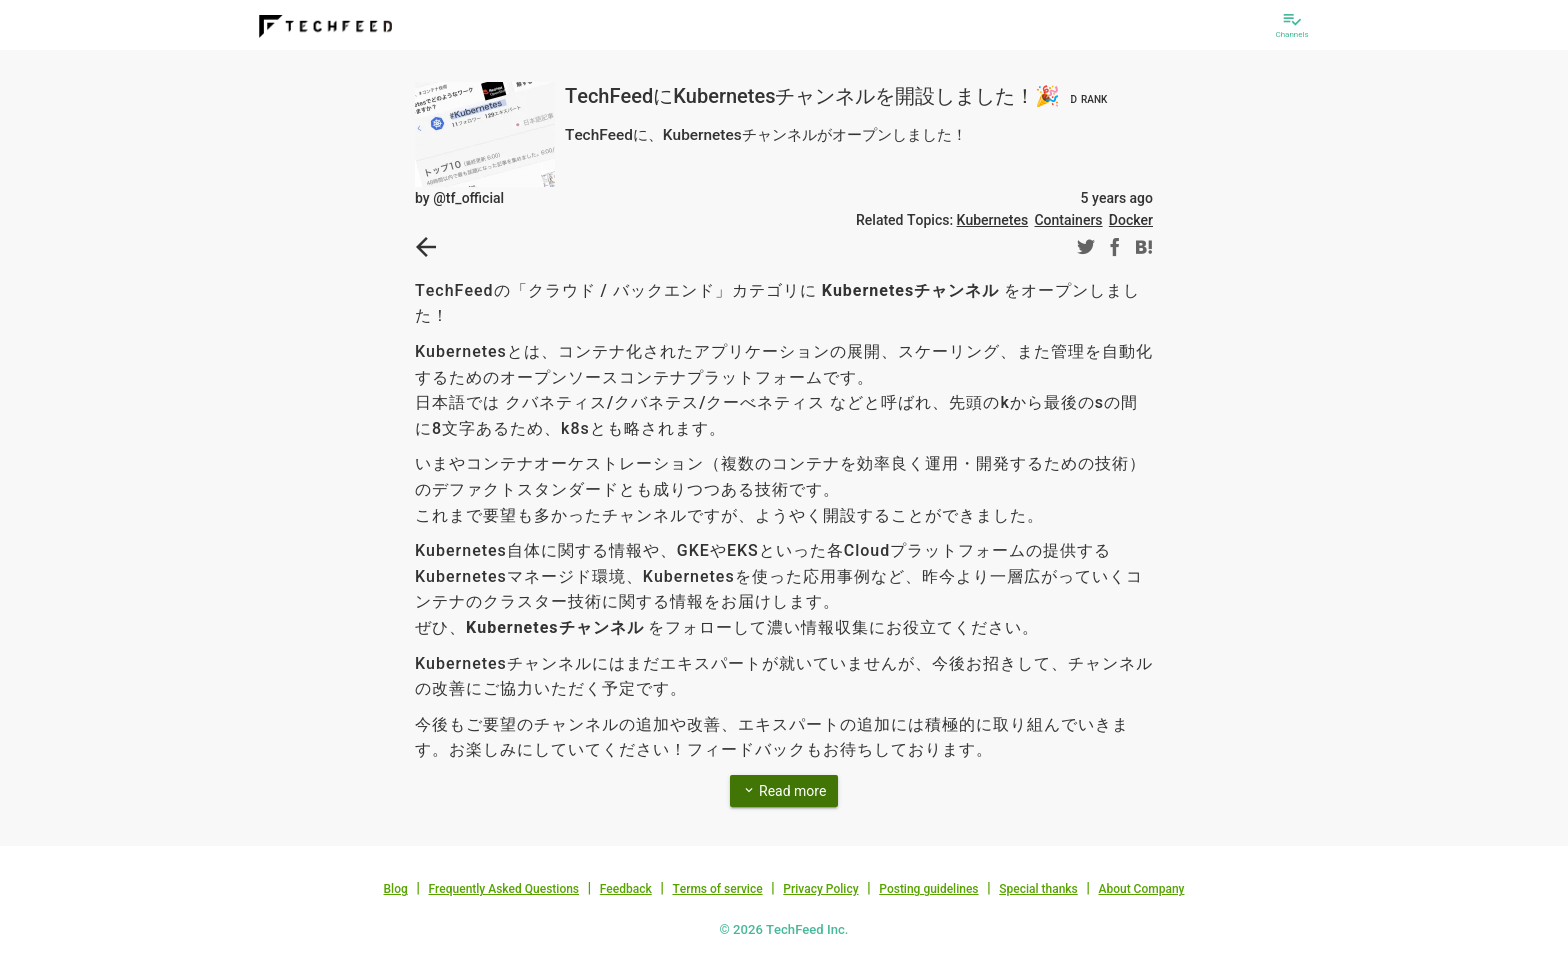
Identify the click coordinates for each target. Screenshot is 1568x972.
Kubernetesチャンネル (911, 290)
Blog (396, 889)
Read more (784, 790)
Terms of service (717, 889)
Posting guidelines (928, 889)
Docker (1131, 220)
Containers (1068, 220)
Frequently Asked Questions (503, 889)
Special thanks (1038, 889)
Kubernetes (993, 220)
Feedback (626, 889)
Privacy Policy (820, 889)
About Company (1141, 889)
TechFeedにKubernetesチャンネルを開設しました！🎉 (838, 96)
